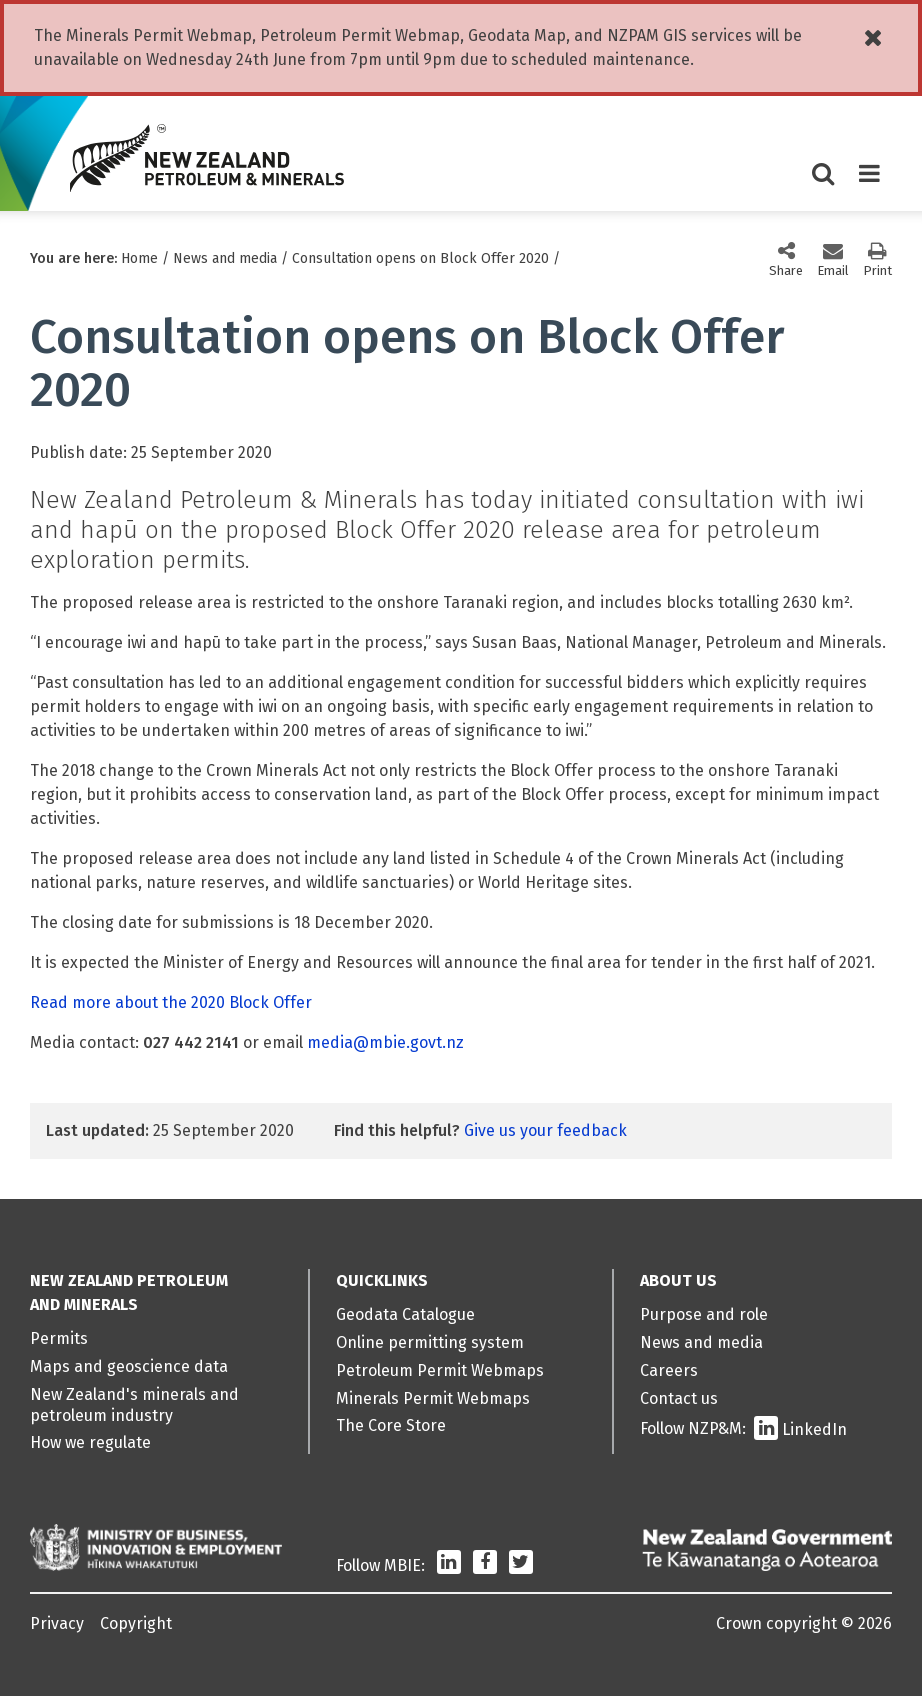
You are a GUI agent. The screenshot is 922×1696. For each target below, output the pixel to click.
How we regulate (90, 1442)
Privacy (57, 1623)
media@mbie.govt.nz (385, 1042)
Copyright (136, 1623)
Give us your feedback (545, 1130)
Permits (59, 1338)
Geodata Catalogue (405, 1314)
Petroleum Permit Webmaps (440, 1370)
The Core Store (391, 1425)
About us (678, 1280)
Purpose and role (704, 1314)
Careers (669, 1370)
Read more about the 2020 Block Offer (171, 1002)
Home (139, 258)
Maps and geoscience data (129, 1366)
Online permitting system (430, 1342)
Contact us (679, 1398)
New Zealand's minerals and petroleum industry (134, 1405)
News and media (225, 258)
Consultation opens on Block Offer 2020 (420, 258)
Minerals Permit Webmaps (433, 1398)
